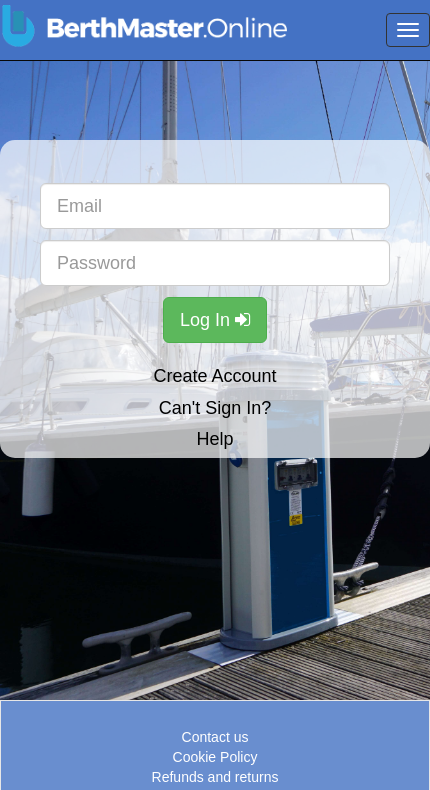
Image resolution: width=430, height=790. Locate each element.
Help (214, 439)
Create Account (214, 376)
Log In (215, 320)
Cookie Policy (215, 757)
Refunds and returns (215, 777)
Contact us (215, 737)
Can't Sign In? (215, 408)
